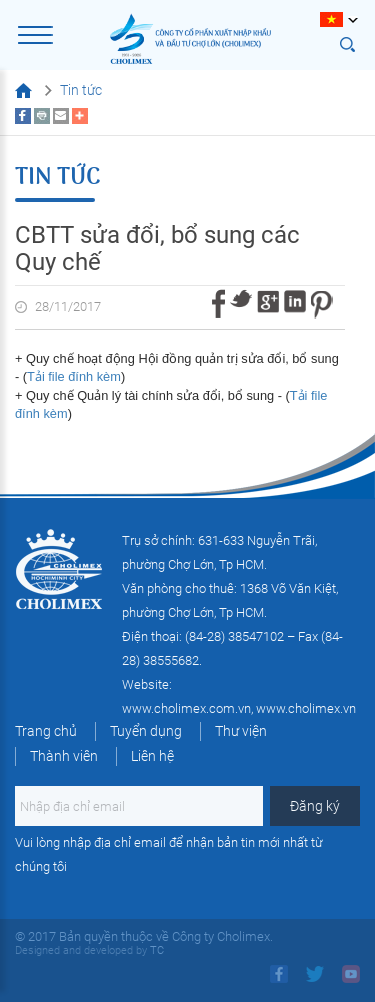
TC (155, 950)
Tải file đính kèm (74, 376)
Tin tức (81, 90)
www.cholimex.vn (306, 708)
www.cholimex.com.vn (186, 708)
